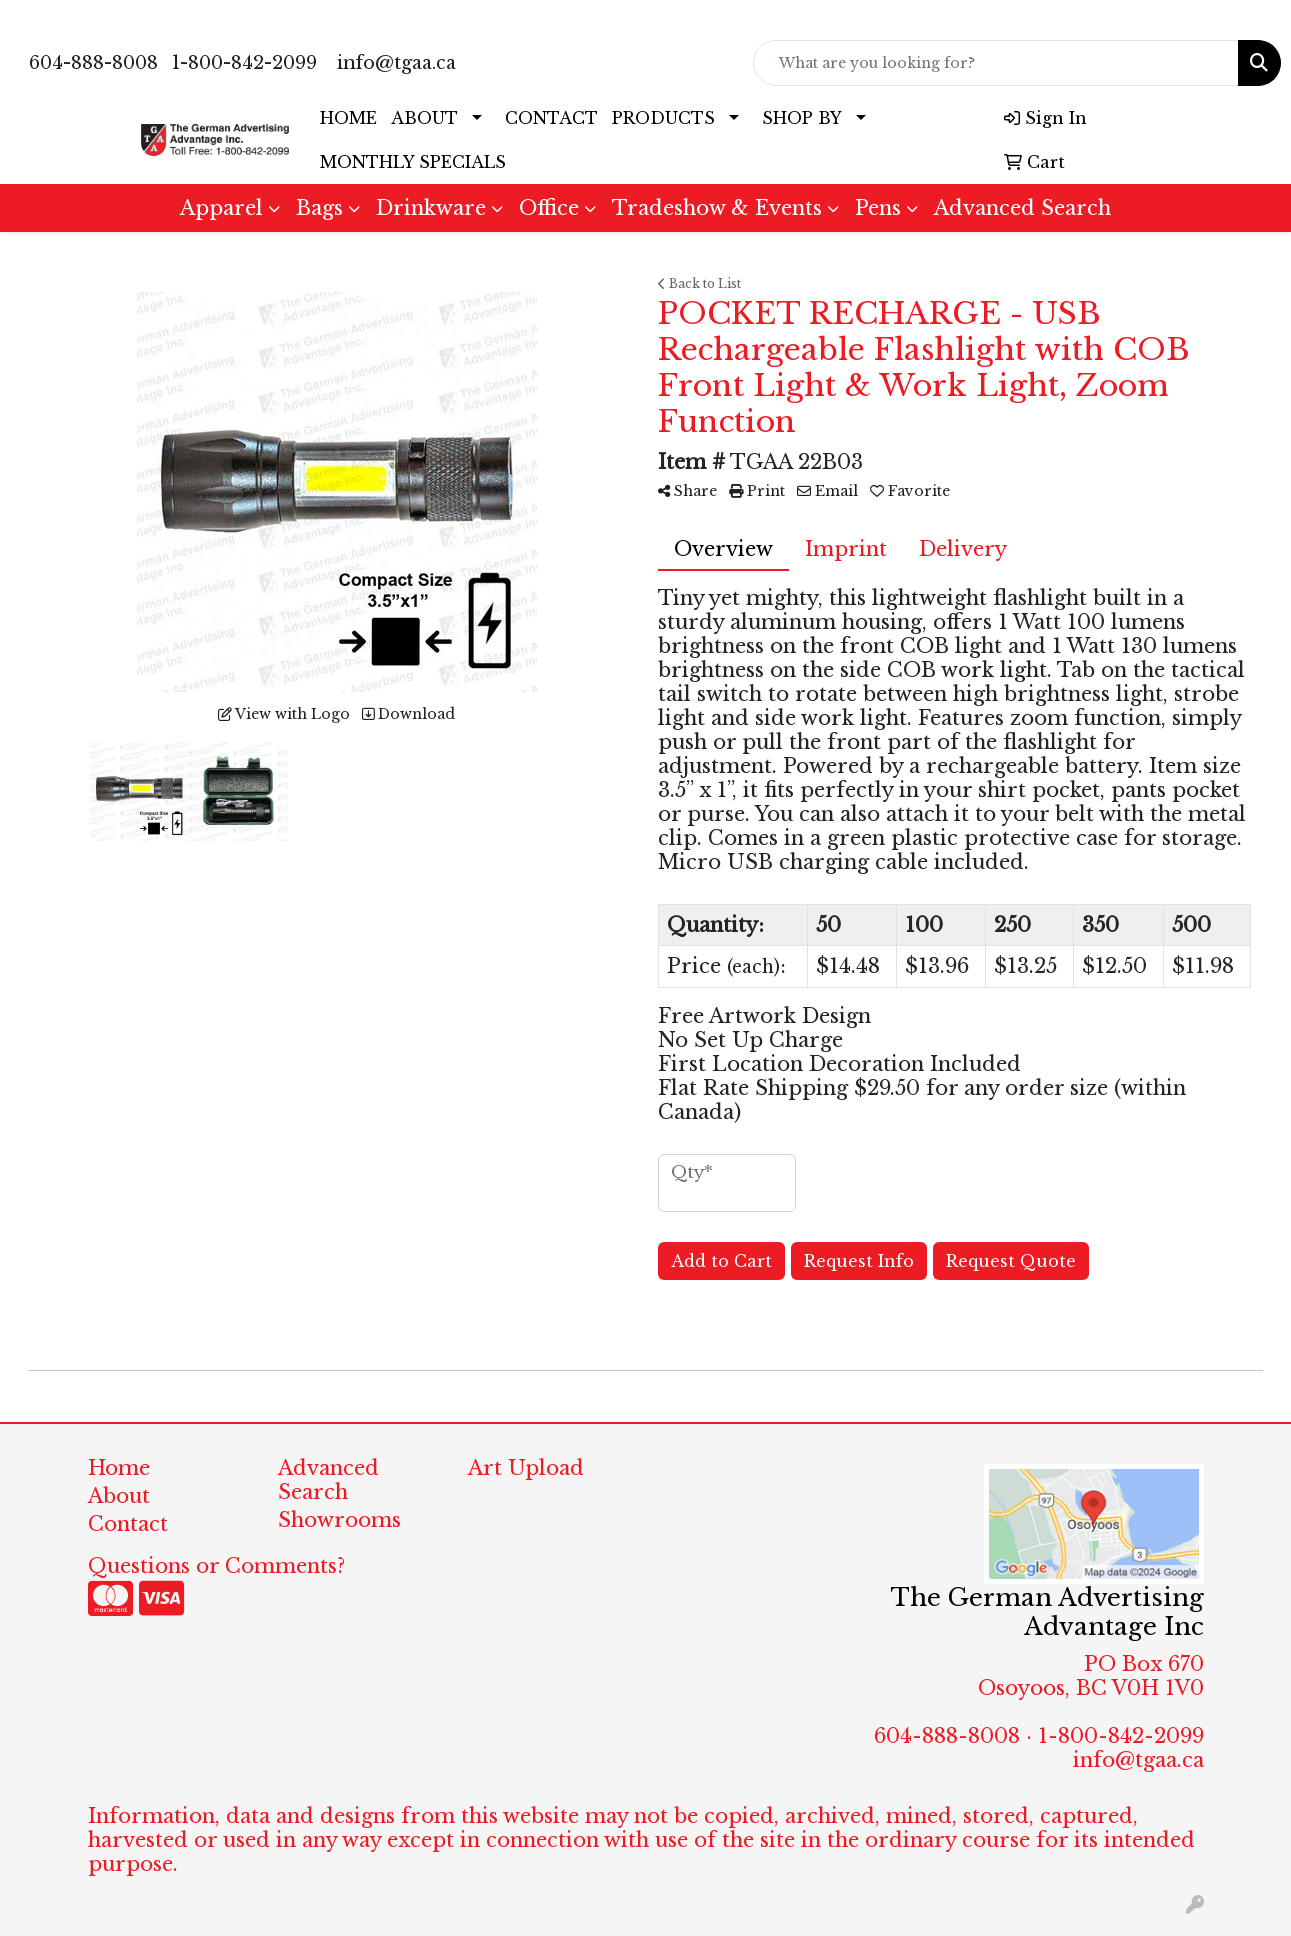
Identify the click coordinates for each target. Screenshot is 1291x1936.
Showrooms (339, 1520)
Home (119, 1468)
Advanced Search (1022, 208)
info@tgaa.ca (396, 63)
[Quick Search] (996, 63)
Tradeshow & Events (717, 208)
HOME (348, 118)
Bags (319, 208)
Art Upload (526, 1468)
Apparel (221, 208)
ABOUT (424, 118)
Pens (878, 208)
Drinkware (431, 208)
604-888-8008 (93, 63)
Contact (128, 1524)
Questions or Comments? (216, 1566)
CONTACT (551, 118)
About (119, 1496)
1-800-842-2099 (244, 63)
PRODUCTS (663, 118)
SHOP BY (802, 118)
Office (549, 208)
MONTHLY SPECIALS (413, 162)
